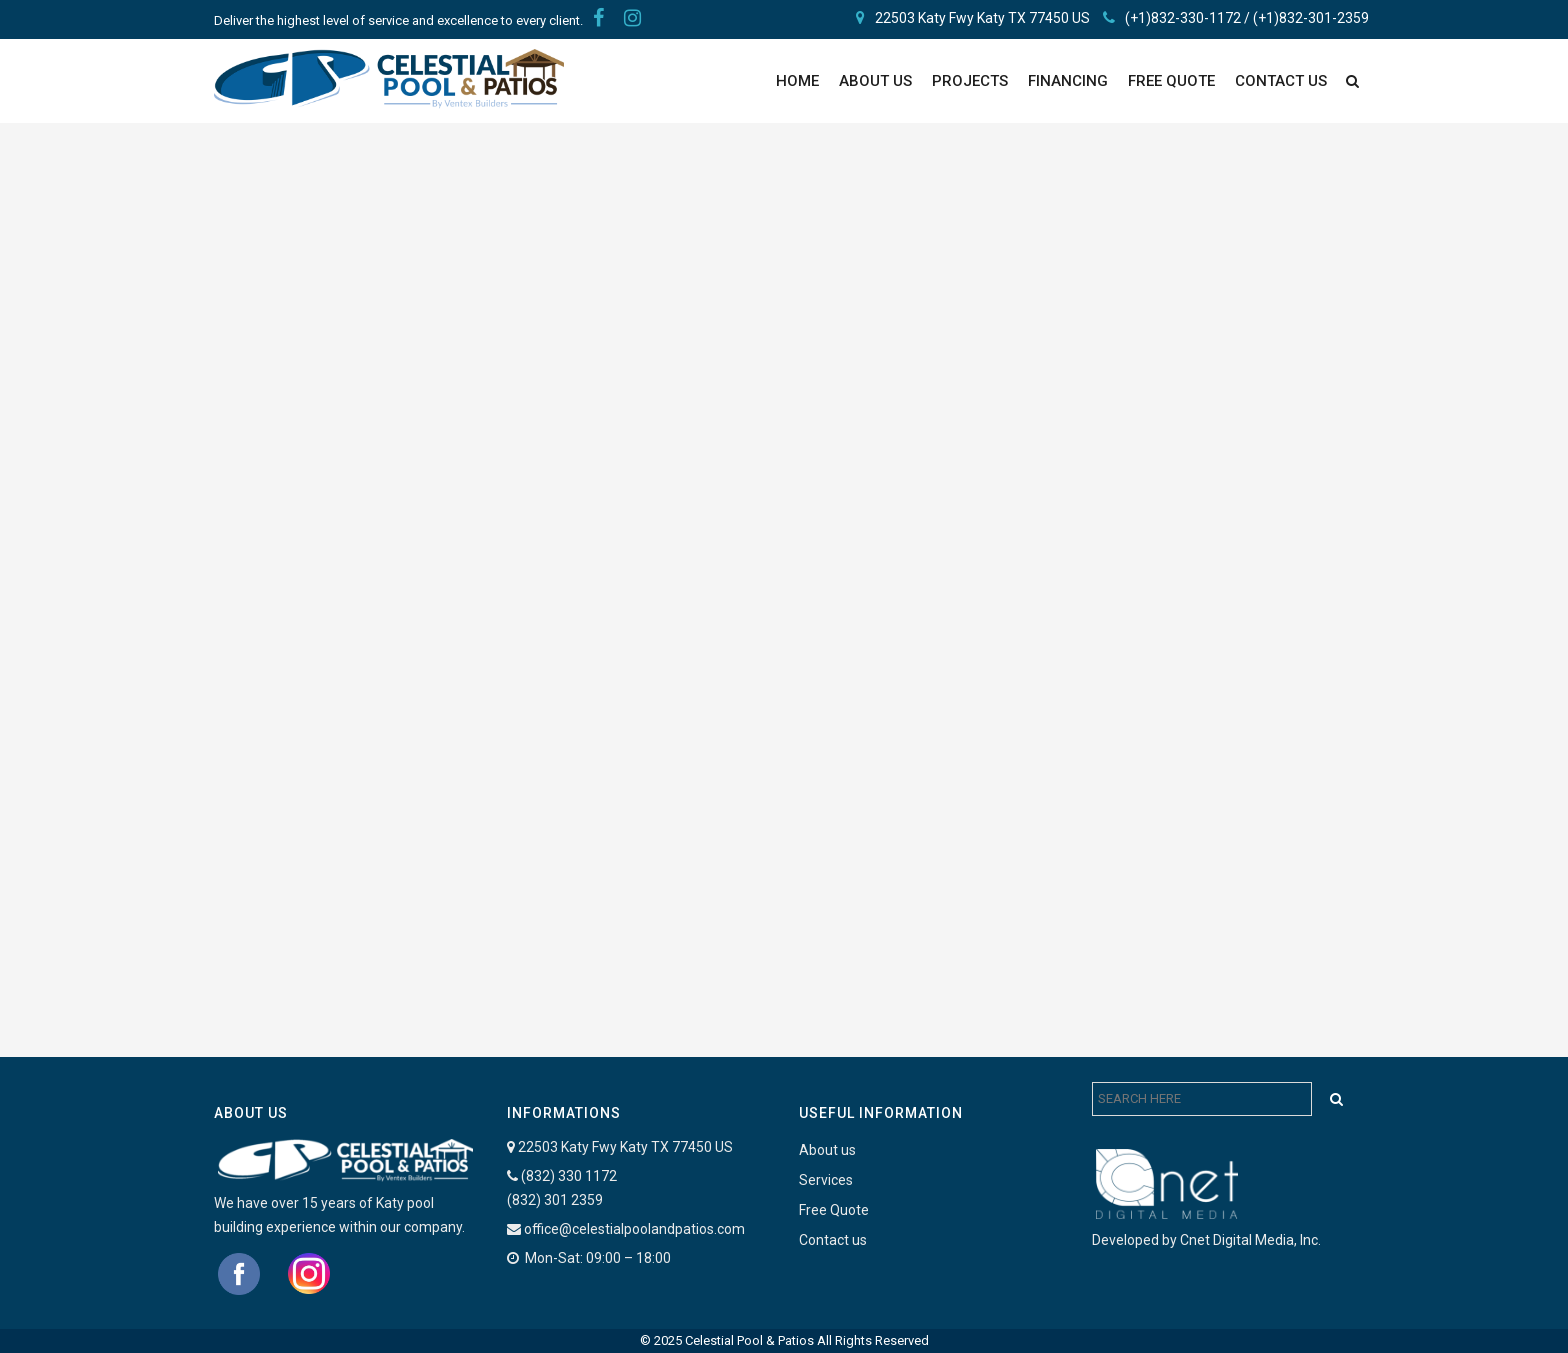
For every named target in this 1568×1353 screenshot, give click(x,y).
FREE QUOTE (1171, 81)
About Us (875, 81)
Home (797, 81)
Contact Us (1281, 81)
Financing (1068, 81)
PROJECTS (970, 81)
